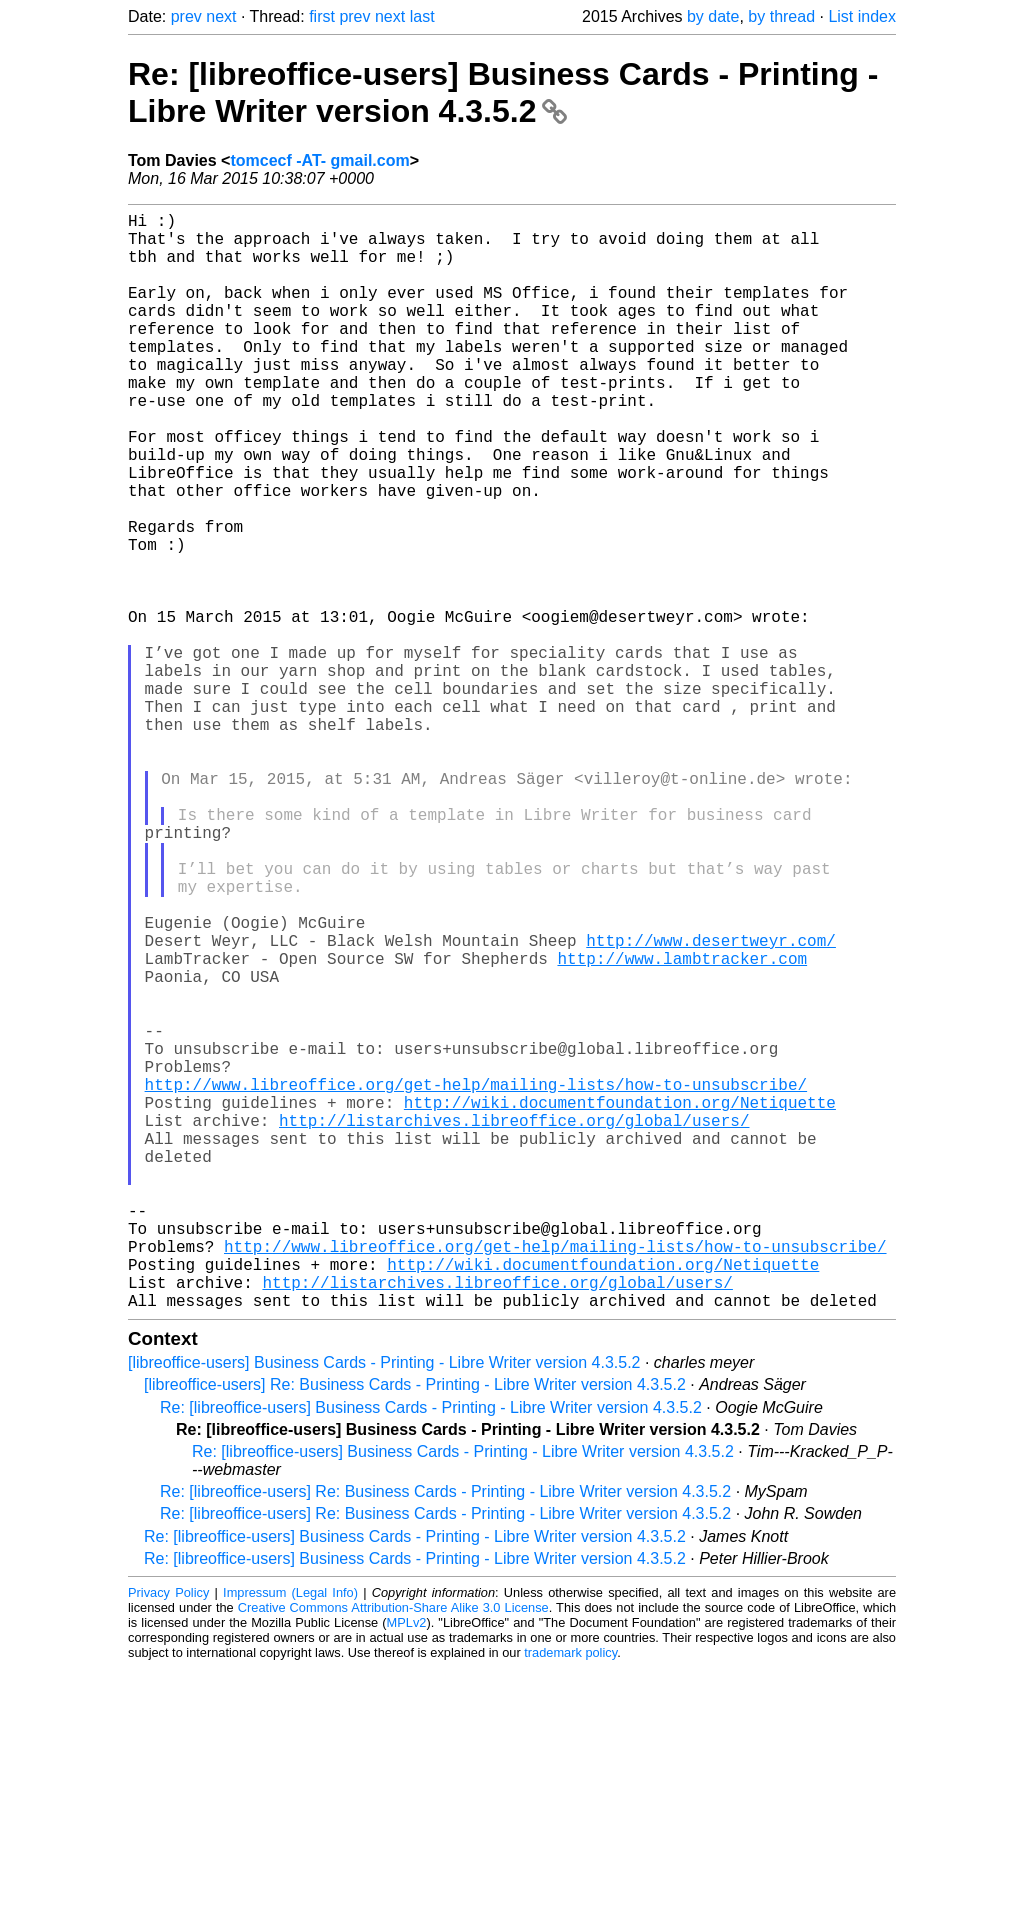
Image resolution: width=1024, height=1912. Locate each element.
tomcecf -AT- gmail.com (319, 160)
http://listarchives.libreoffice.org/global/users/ (514, 1324)
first (322, 16)
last (422, 16)
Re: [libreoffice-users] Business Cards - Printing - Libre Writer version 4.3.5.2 (503, 92)
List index (862, 16)
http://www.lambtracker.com (682, 1126)
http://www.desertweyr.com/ (711, 1104)
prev (186, 16)
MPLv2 (407, 1866)
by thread (781, 16)
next (221, 16)
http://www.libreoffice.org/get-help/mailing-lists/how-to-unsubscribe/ (476, 1280)
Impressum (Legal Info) (290, 1836)
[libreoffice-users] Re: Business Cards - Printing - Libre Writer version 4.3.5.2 (415, 1628)
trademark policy (570, 1896)
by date (713, 16)
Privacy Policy (168, 1836)
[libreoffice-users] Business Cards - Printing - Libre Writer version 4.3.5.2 (384, 1606)
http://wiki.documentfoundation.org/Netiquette (620, 1302)
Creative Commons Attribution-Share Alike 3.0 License (393, 1851)
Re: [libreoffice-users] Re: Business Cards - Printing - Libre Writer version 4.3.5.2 (445, 1735)
